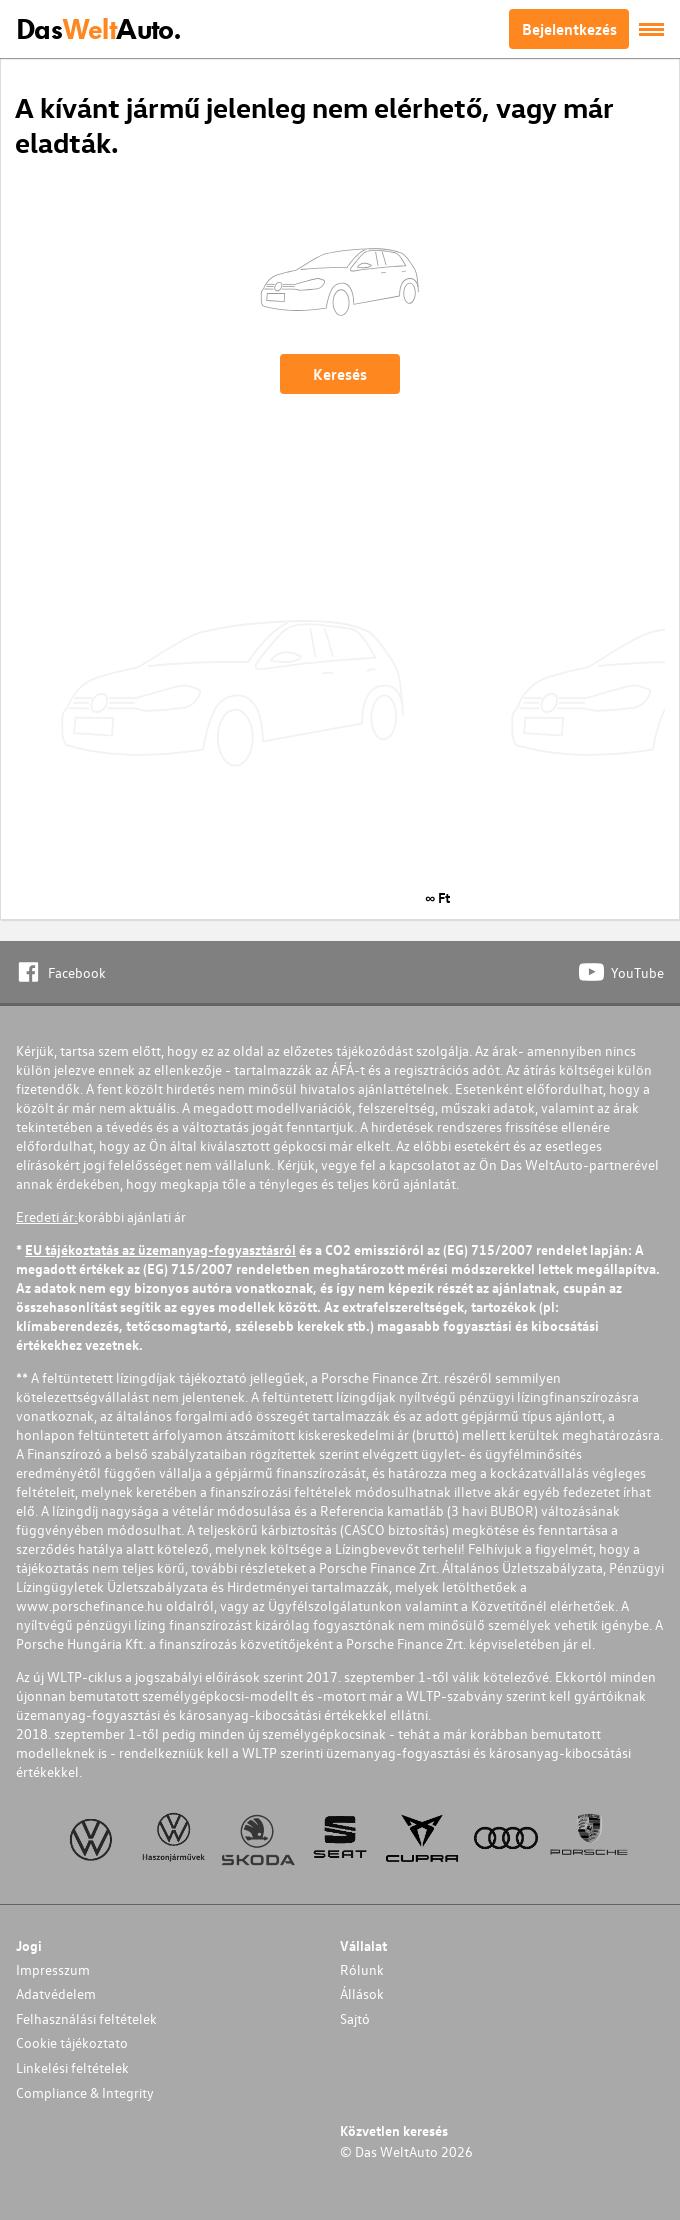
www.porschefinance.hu (89, 1605)
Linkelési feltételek (72, 2067)
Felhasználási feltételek (86, 2018)
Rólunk (362, 1969)
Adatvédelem (56, 1993)
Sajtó (355, 2018)
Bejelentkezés (569, 29)
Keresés (340, 374)
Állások (362, 1993)
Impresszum (53, 1969)
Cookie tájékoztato (72, 2042)
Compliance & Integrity (85, 2092)
